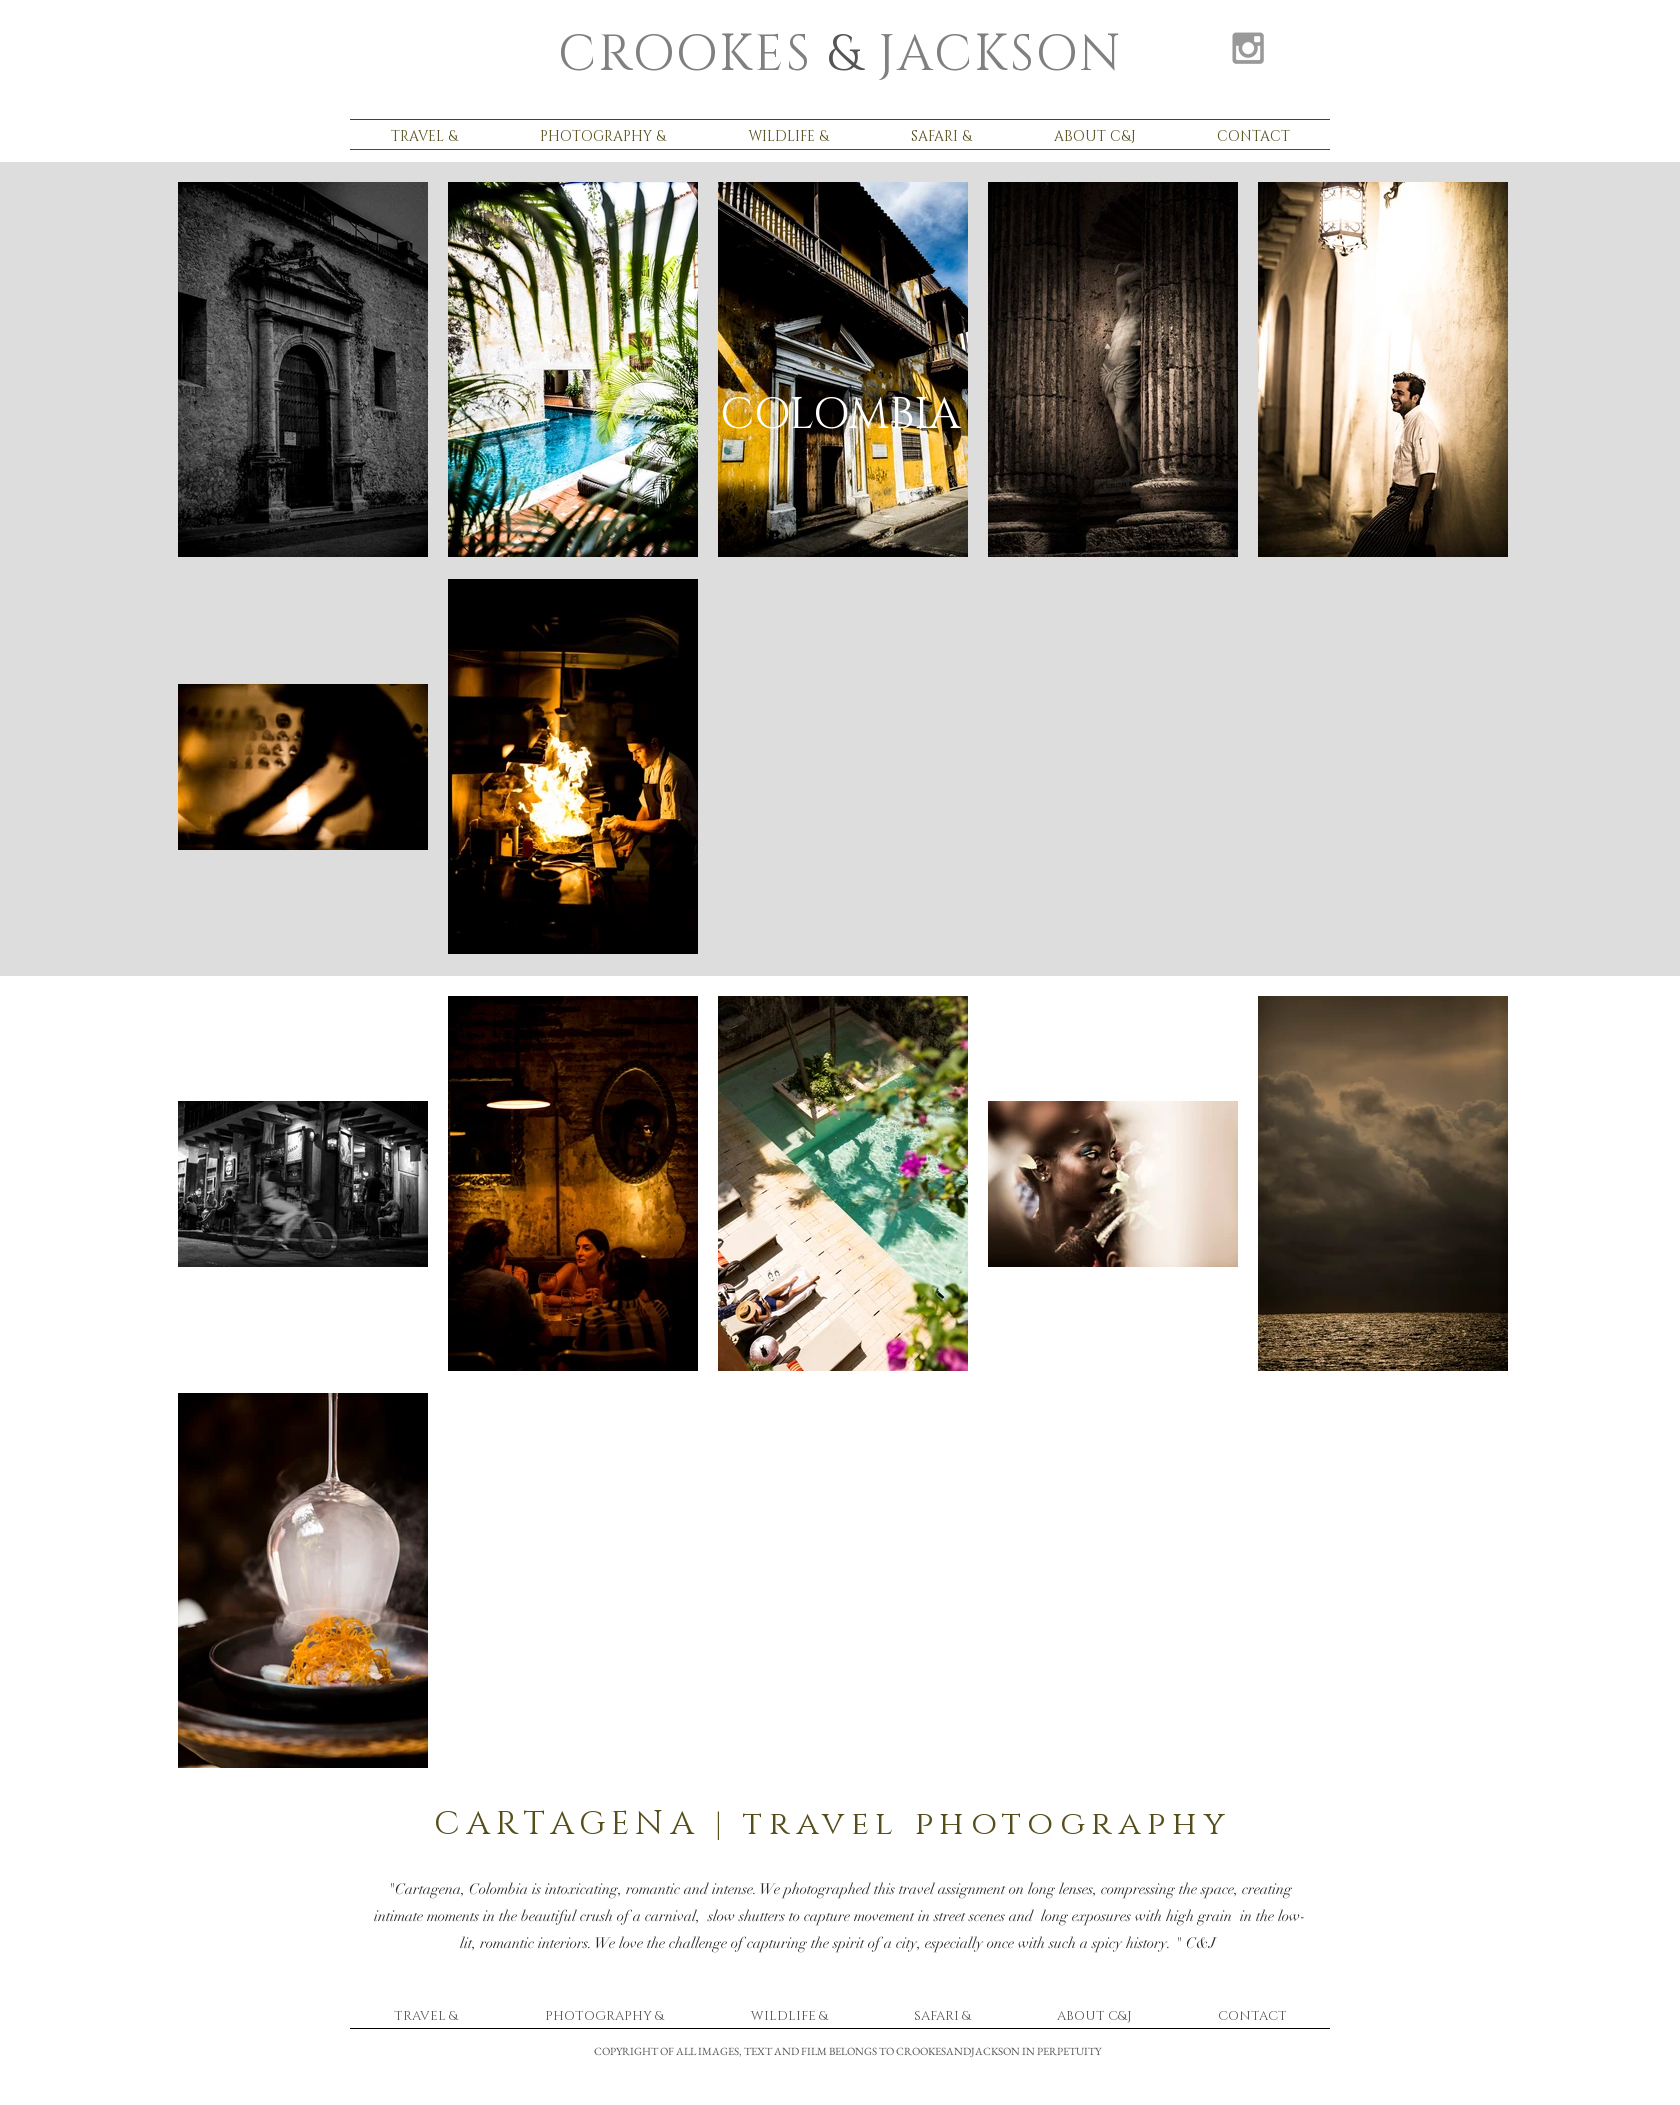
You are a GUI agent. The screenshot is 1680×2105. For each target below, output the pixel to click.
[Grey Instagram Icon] (1248, 48)
